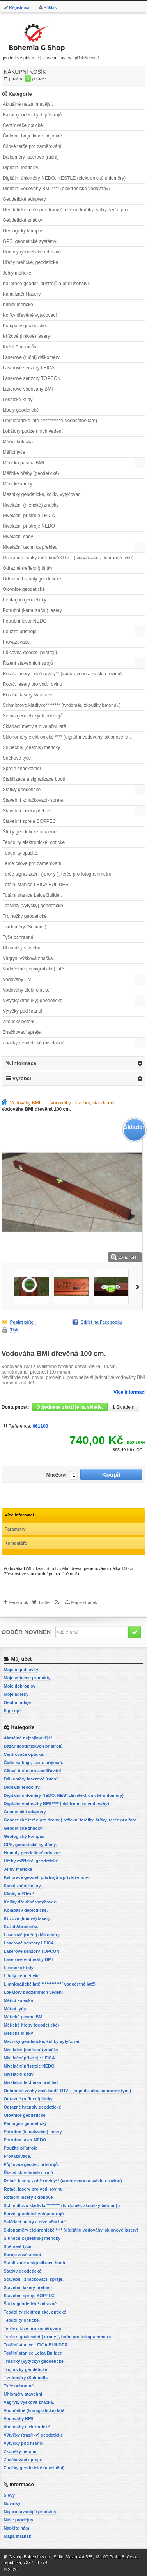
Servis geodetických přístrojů (32, 716)
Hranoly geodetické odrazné (32, 252)
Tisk (14, 1329)
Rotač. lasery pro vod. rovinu (32, 684)
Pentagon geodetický (24, 600)
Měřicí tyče (14, 452)
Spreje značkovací (22, 768)
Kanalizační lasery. (22, 294)
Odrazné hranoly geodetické (32, 579)
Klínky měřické (18, 304)
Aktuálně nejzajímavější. (28, 104)
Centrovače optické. (23, 125)
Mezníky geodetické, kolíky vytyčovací (42, 494)
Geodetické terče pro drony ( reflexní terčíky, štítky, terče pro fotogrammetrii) (74, 209)
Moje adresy (16, 1694)
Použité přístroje (20, 631)
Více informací (129, 1392)
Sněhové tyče (17, 758)
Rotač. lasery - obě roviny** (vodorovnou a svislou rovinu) (62, 673)
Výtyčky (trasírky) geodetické (32, 1000)
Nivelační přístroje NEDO (29, 526)
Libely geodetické (21, 410)
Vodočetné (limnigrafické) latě (33, 969)
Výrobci (21, 1078)
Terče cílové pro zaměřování (32, 863)
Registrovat (20, 7)
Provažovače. (17, 642)
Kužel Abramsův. (20, 347)
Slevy (9, 2495)
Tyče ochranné (18, 937)
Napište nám (16, 2528)
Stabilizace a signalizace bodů (34, 779)
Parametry (15, 1529)
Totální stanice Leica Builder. (32, 895)
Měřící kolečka (18, 441)
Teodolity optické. (21, 853)
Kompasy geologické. (25, 325)
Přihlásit (51, 7)
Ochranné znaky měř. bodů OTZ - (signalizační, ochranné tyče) (68, 557)
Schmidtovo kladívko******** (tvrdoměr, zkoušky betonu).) (62, 705)
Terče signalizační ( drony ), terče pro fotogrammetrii (57, 874)
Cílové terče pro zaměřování (32, 146)
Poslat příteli (23, 1322)
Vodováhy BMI (18, 979)
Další (138, 1286)
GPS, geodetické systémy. (30, 241)
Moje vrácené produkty (27, 1677)
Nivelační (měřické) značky (30, 505)
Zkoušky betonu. (20, 1021)
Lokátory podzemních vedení (33, 431)
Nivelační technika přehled (30, 547)
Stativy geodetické (22, 789)
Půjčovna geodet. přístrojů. (30, 652)
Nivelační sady (18, 536)
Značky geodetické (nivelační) (34, 1042)
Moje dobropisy (19, 1686)
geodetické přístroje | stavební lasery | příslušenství (50, 40)
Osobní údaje (17, 1702)
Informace (24, 1063)
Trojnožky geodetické (25, 916)
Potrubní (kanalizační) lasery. (33, 610)
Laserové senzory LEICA (29, 368)
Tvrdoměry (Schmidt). (25, 926)
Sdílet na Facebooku (101, 1322)
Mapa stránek (84, 1602)
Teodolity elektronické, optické (34, 842)
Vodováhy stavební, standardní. (83, 1103)
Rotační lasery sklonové (27, 695)
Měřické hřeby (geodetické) (31, 473)
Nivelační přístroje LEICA (29, 515)
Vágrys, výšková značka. (28, 958)
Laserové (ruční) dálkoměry (31, 357)
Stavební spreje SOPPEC (29, 821)
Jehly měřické (17, 273)
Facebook (18, 1602)
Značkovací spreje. (22, 1032)
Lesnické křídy (18, 399)
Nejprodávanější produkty (30, 2511)
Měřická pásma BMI (23, 463)
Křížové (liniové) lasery (26, 336)
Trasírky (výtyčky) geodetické (33, 905)
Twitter (44, 1602)
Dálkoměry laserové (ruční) (31, 157)
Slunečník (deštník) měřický (31, 747)
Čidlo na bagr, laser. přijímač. (33, 136)
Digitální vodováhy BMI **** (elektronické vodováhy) (56, 188)
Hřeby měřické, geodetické (30, 262)
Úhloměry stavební (22, 948)
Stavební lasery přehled (27, 810)
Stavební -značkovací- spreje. (33, 800)
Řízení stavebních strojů (28, 663)
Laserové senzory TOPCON (32, 378)
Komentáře (16, 1543)
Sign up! (12, 1710)
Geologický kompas (23, 231)
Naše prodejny (18, 2519)
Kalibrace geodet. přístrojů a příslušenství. (46, 283)
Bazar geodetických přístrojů (32, 115)
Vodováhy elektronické (26, 990)
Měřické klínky (17, 484)
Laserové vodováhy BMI (28, 389)
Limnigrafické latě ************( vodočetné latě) (50, 420)
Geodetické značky (22, 220)
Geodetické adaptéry (24, 199)
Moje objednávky (21, 1669)
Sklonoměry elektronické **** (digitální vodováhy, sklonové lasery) (71, 737)
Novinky (12, 2503)
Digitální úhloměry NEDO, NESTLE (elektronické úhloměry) (64, 178)
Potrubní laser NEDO (25, 621)
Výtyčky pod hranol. (23, 1011)
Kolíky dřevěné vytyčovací (30, 315)
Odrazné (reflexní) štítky (28, 568)
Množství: (57, 1475)
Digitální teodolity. (21, 167)
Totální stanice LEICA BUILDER (36, 884)
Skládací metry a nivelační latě (34, 726)
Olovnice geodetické (24, 589)
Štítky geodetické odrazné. (30, 832)
